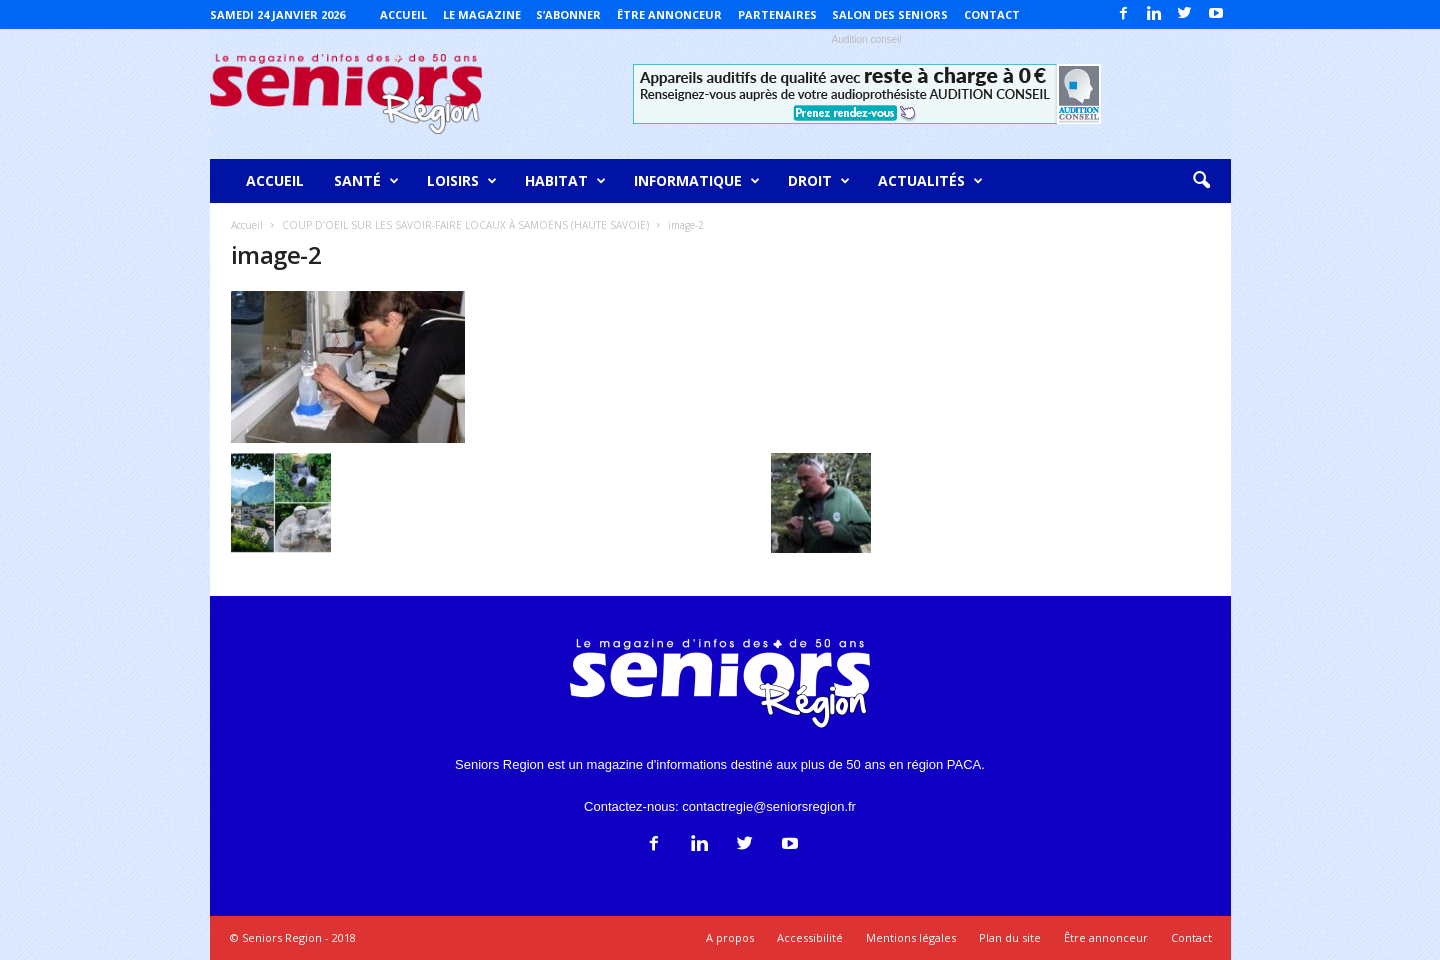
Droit (819, 181)
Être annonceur (669, 14)
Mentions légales (911, 937)
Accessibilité (810, 937)
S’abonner (568, 14)
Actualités (930, 181)
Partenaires (777, 14)
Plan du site (1010, 937)
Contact (992, 14)
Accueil (403, 14)
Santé (366, 181)
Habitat (565, 181)
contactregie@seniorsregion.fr (769, 806)
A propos (730, 937)
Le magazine (482, 14)
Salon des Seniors (890, 14)
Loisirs (462, 181)
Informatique (697, 181)
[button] (1201, 181)
